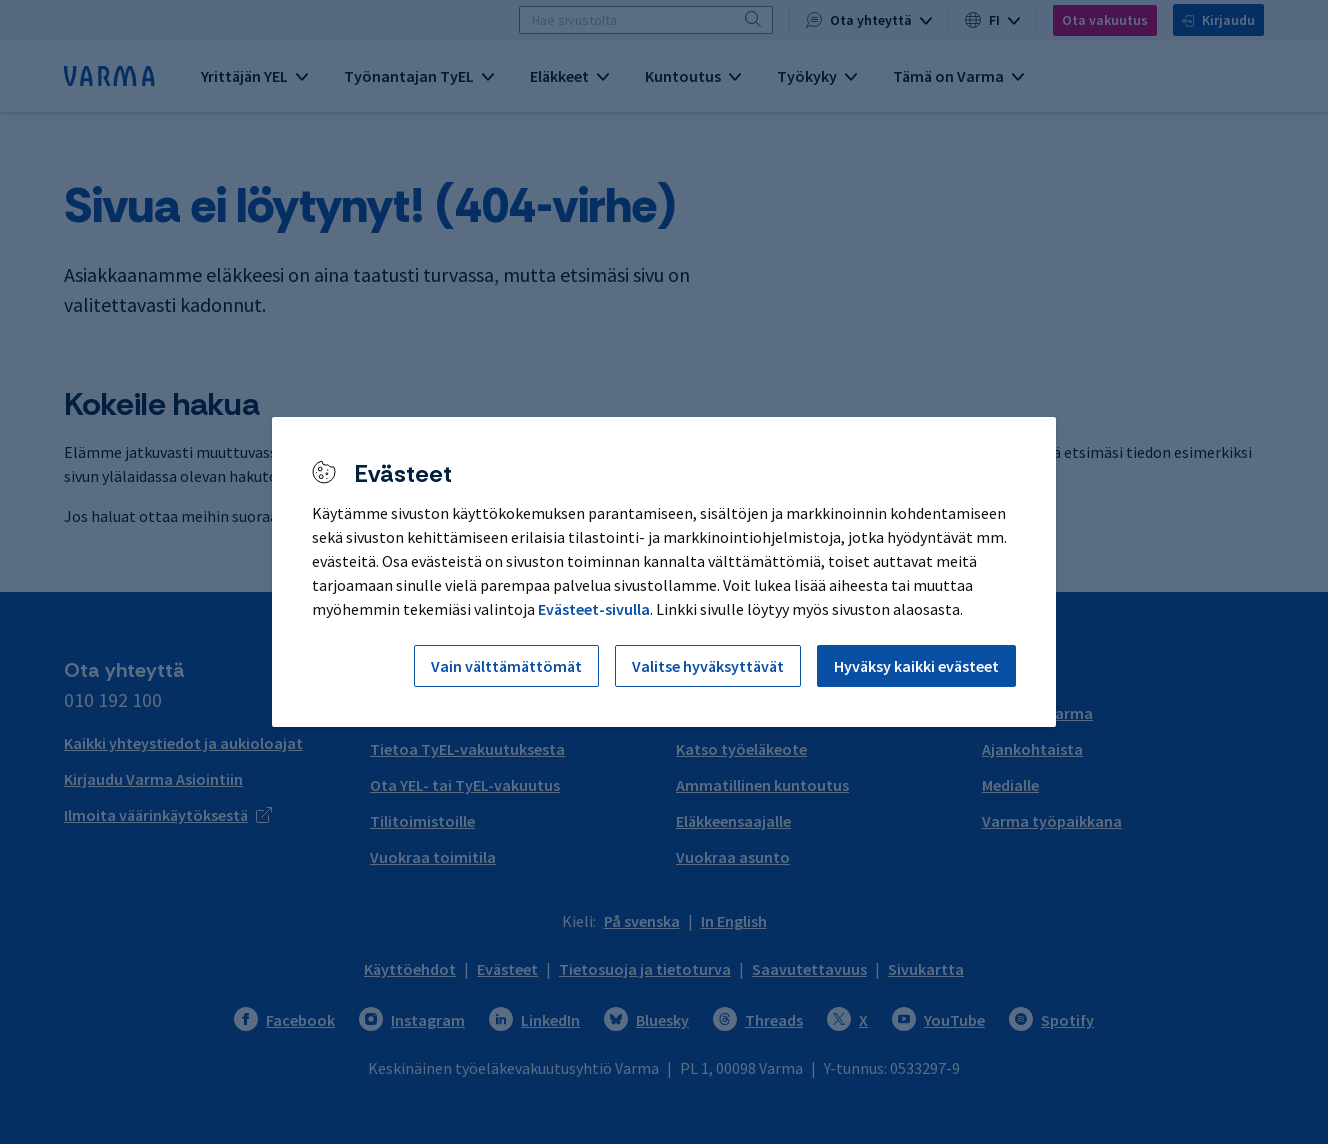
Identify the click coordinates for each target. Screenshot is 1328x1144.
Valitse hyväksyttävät (708, 666)
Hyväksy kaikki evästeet (916, 666)
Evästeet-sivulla (594, 609)
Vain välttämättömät (506, 666)
